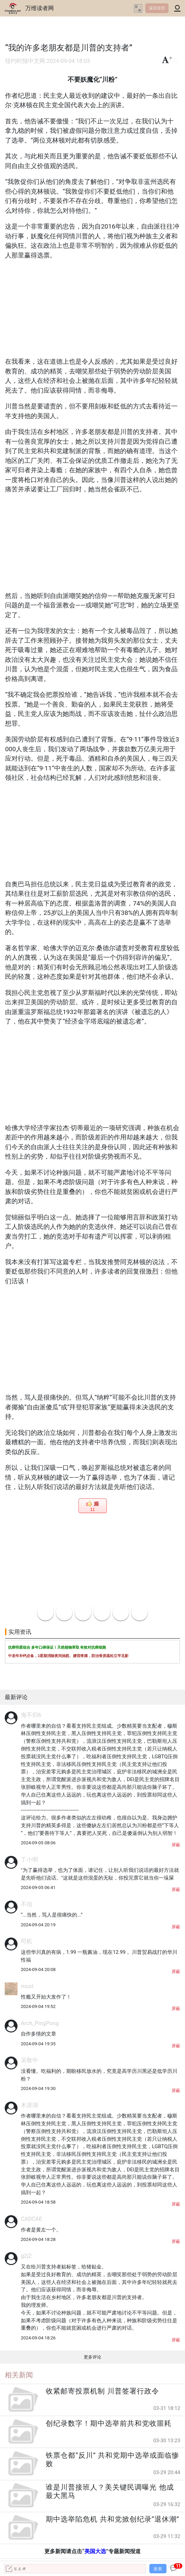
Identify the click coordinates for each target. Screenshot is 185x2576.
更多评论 (92, 2357)
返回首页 (157, 8)
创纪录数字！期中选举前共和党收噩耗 (109, 2423)
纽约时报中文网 (25, 61)
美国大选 (95, 2551)
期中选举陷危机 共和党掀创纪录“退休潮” (112, 2519)
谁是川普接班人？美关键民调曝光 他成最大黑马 (110, 2491)
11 (92, 1509)
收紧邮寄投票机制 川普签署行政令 (102, 2391)
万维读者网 (39, 8)
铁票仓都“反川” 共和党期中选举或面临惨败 (112, 2459)
